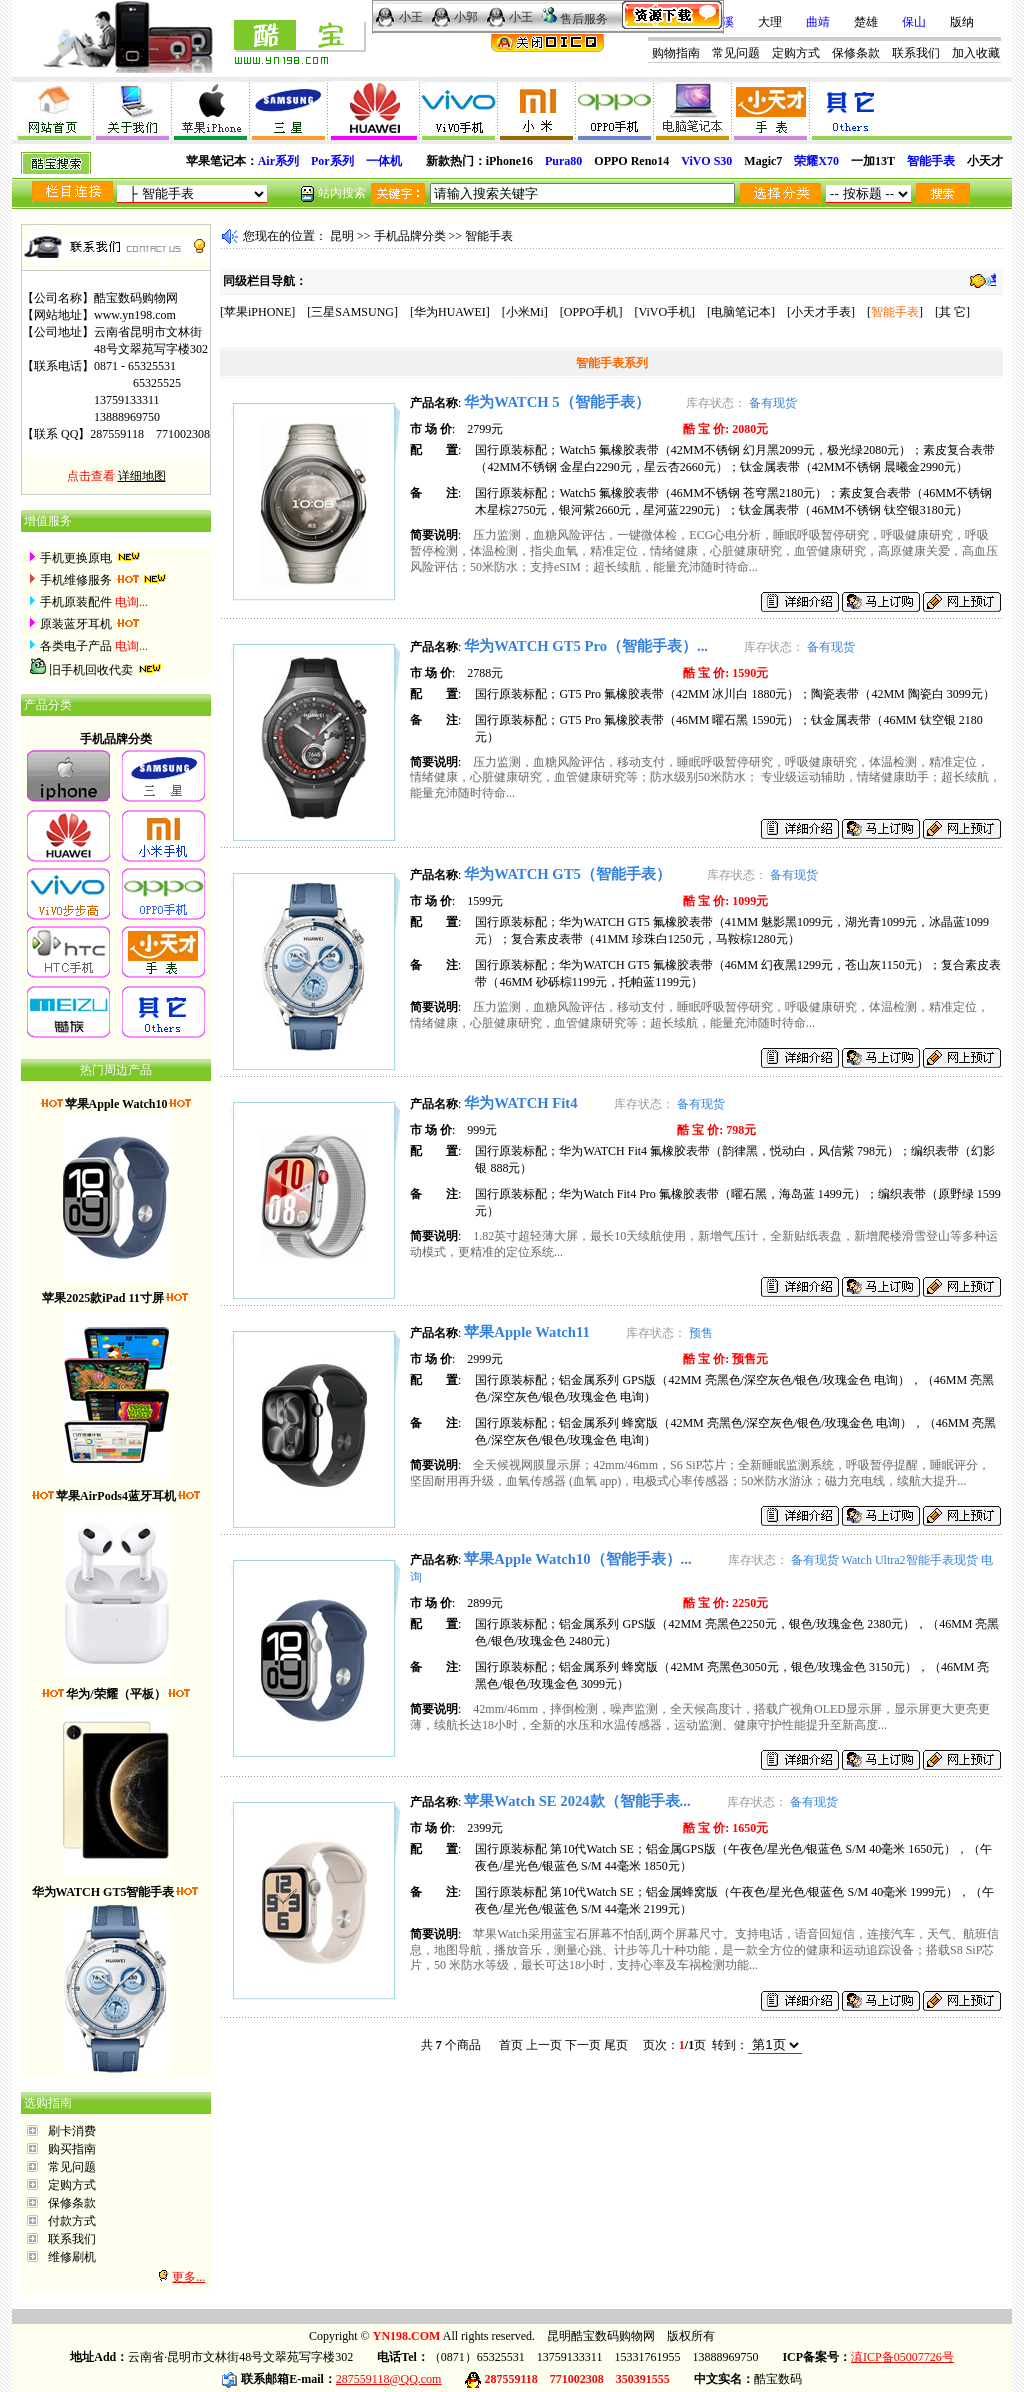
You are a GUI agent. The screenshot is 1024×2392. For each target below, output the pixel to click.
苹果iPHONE (257, 312)
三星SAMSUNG (352, 312)
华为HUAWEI (450, 312)
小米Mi (525, 312)
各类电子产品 (76, 646)
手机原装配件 (76, 602)
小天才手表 (821, 312)
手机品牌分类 (410, 236)
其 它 (952, 312)
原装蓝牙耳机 (76, 624)
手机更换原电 (76, 558)
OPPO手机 (591, 312)
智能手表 (489, 236)
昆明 (342, 236)
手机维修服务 (76, 580)
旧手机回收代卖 (91, 670)
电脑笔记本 (741, 312)
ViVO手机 (664, 312)
